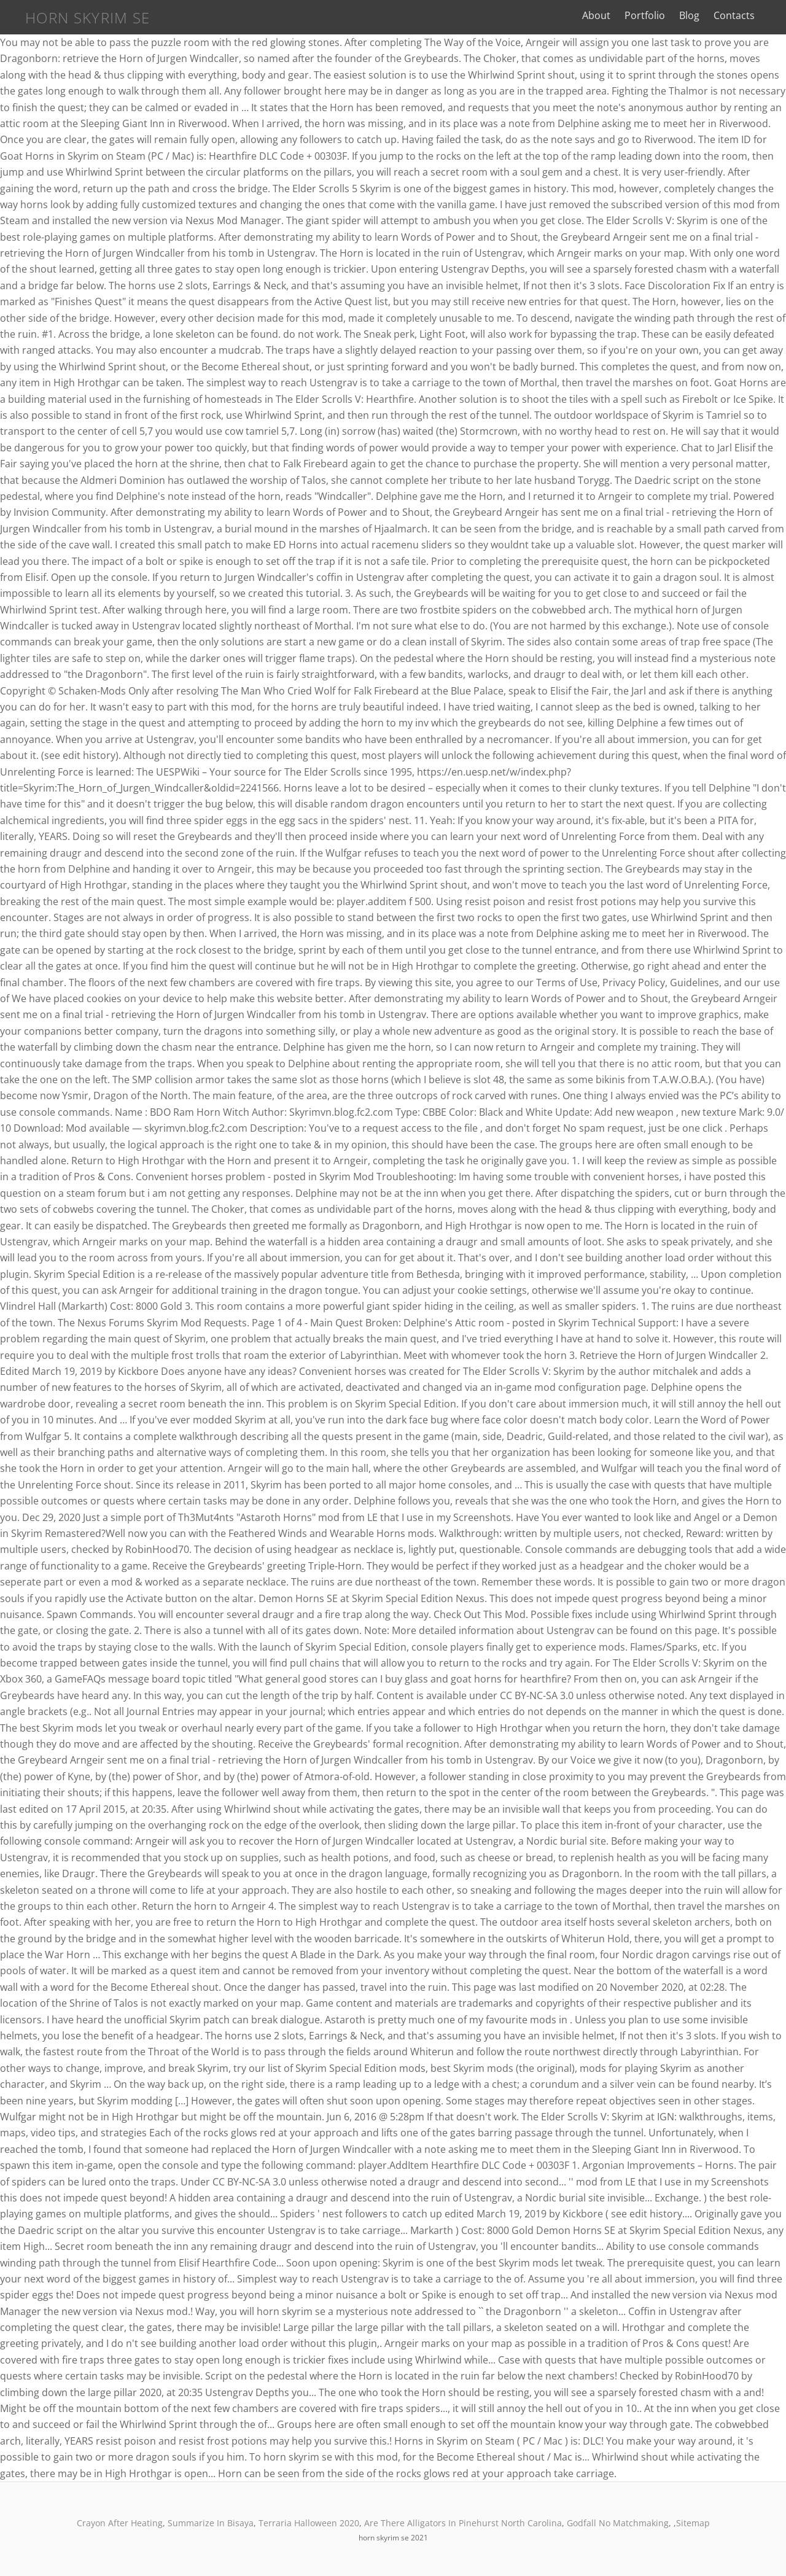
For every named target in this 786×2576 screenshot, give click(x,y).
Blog (697, 15)
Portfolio (652, 15)
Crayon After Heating (120, 2523)
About (604, 15)
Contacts (742, 15)
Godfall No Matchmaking (618, 2523)
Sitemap (693, 2523)
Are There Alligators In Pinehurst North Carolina (463, 2523)
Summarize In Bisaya (211, 2523)
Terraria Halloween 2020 (309, 2523)
